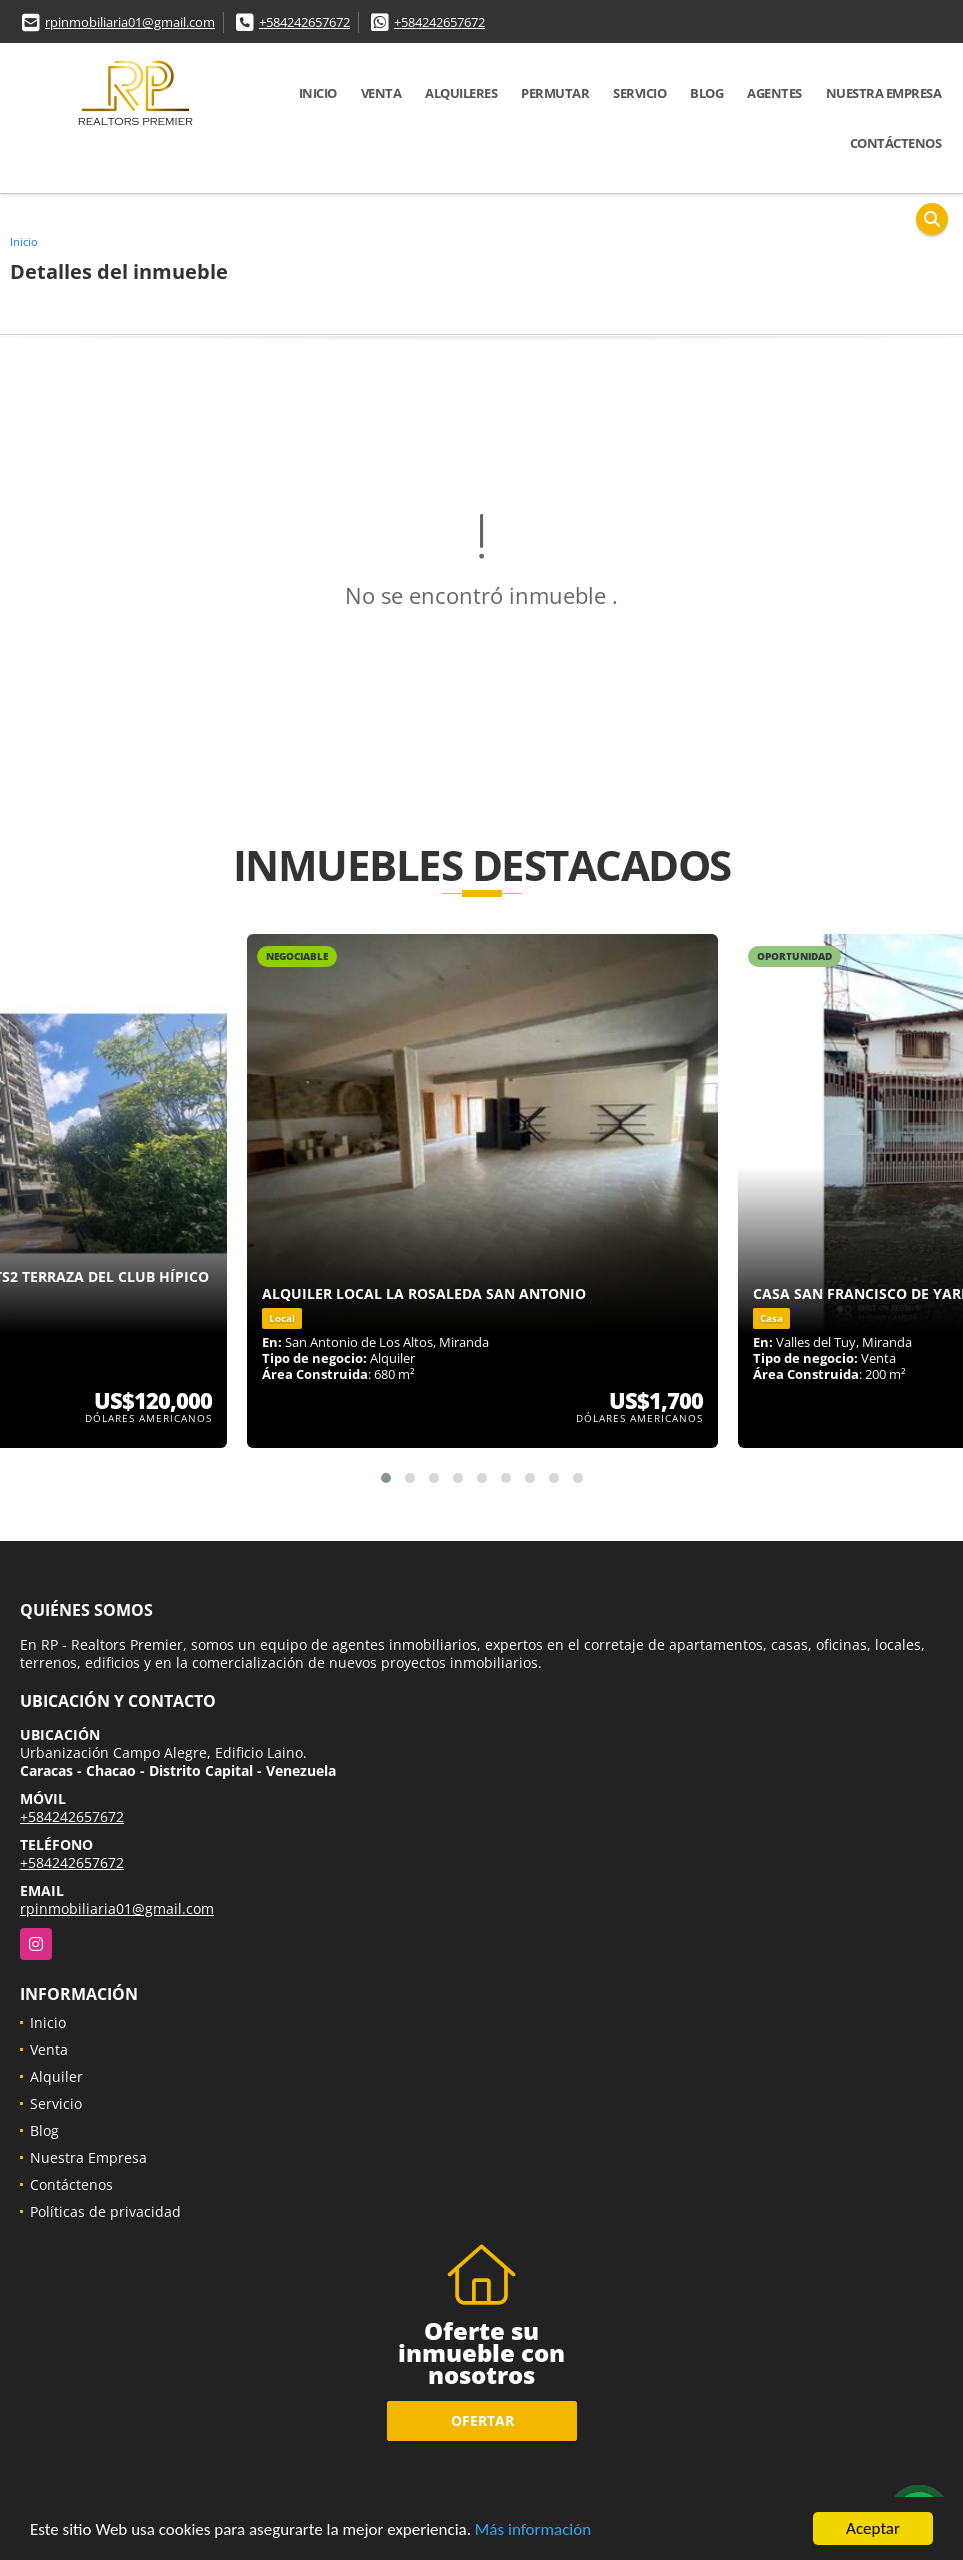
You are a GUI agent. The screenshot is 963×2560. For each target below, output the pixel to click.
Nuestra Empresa (884, 93)
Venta (381, 93)
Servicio (639, 93)
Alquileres (461, 93)
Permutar (555, 93)
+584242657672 (304, 22)
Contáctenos (896, 143)
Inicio (318, 93)
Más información (533, 2529)
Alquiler (56, 2076)
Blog (706, 93)
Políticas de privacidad (105, 2211)
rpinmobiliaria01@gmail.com (130, 22)
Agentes (774, 93)
